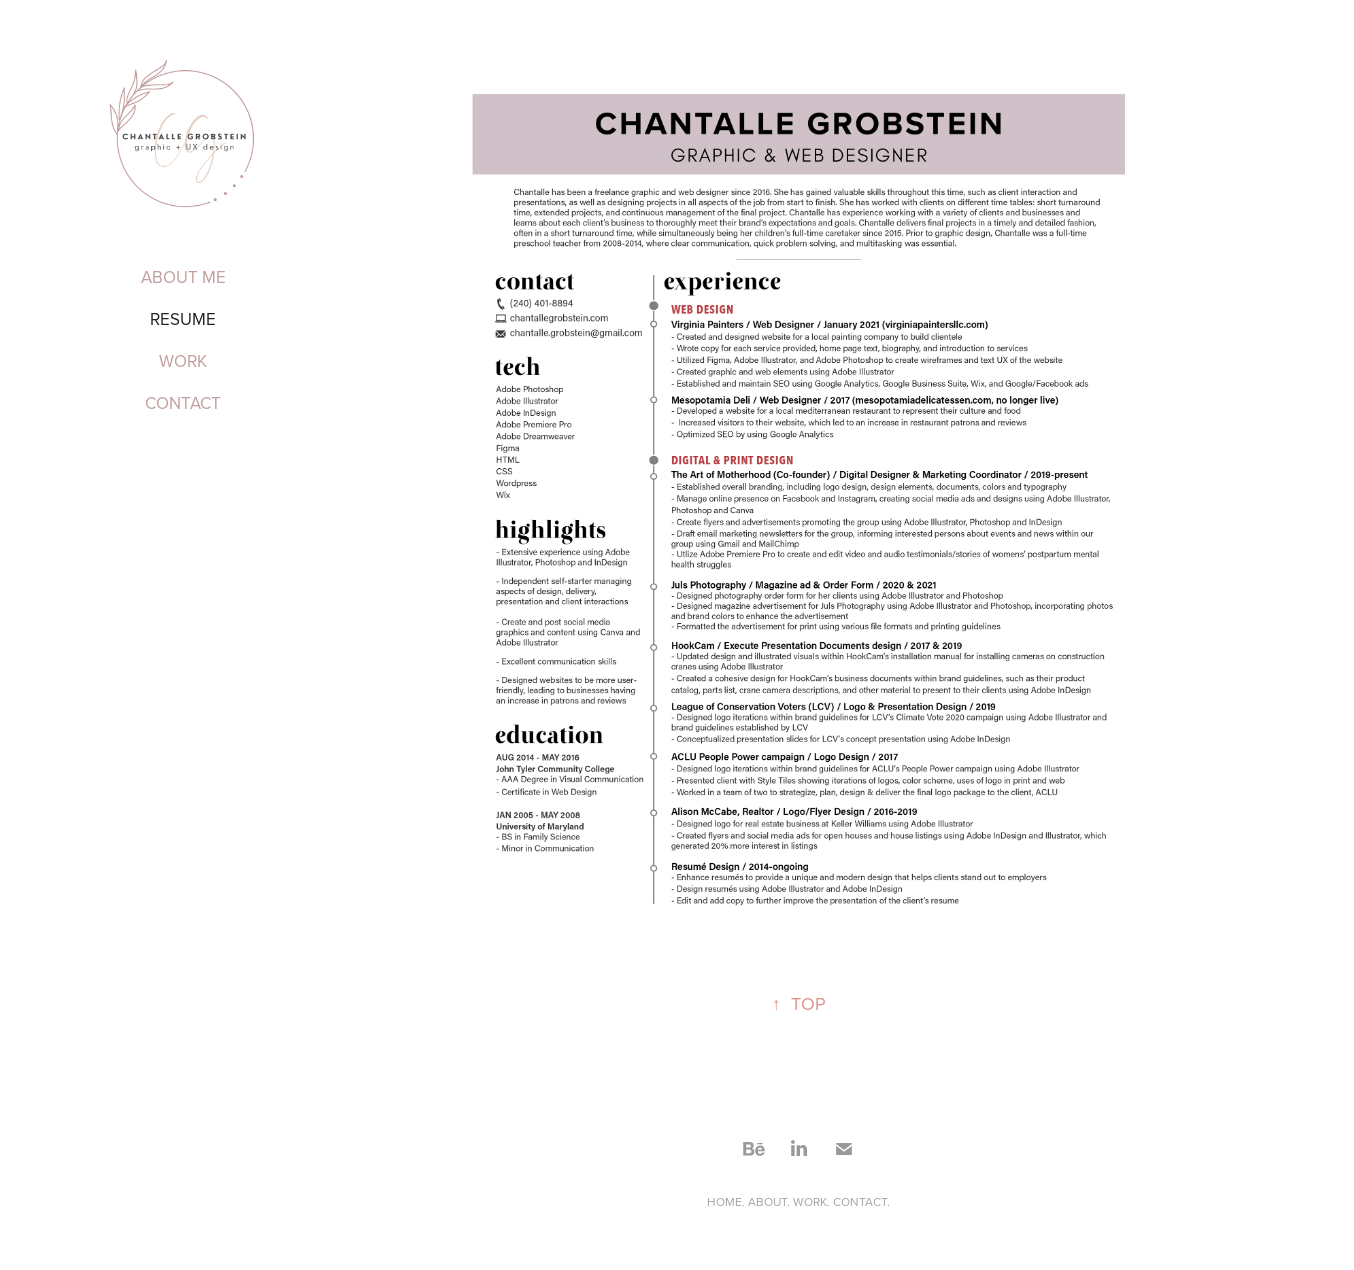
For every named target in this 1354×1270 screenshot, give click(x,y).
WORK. (813, 1201)
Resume (183, 319)
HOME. (727, 1201)
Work (183, 361)
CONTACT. (861, 1201)
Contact (183, 403)
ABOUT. (769, 1201)
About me (183, 277)
